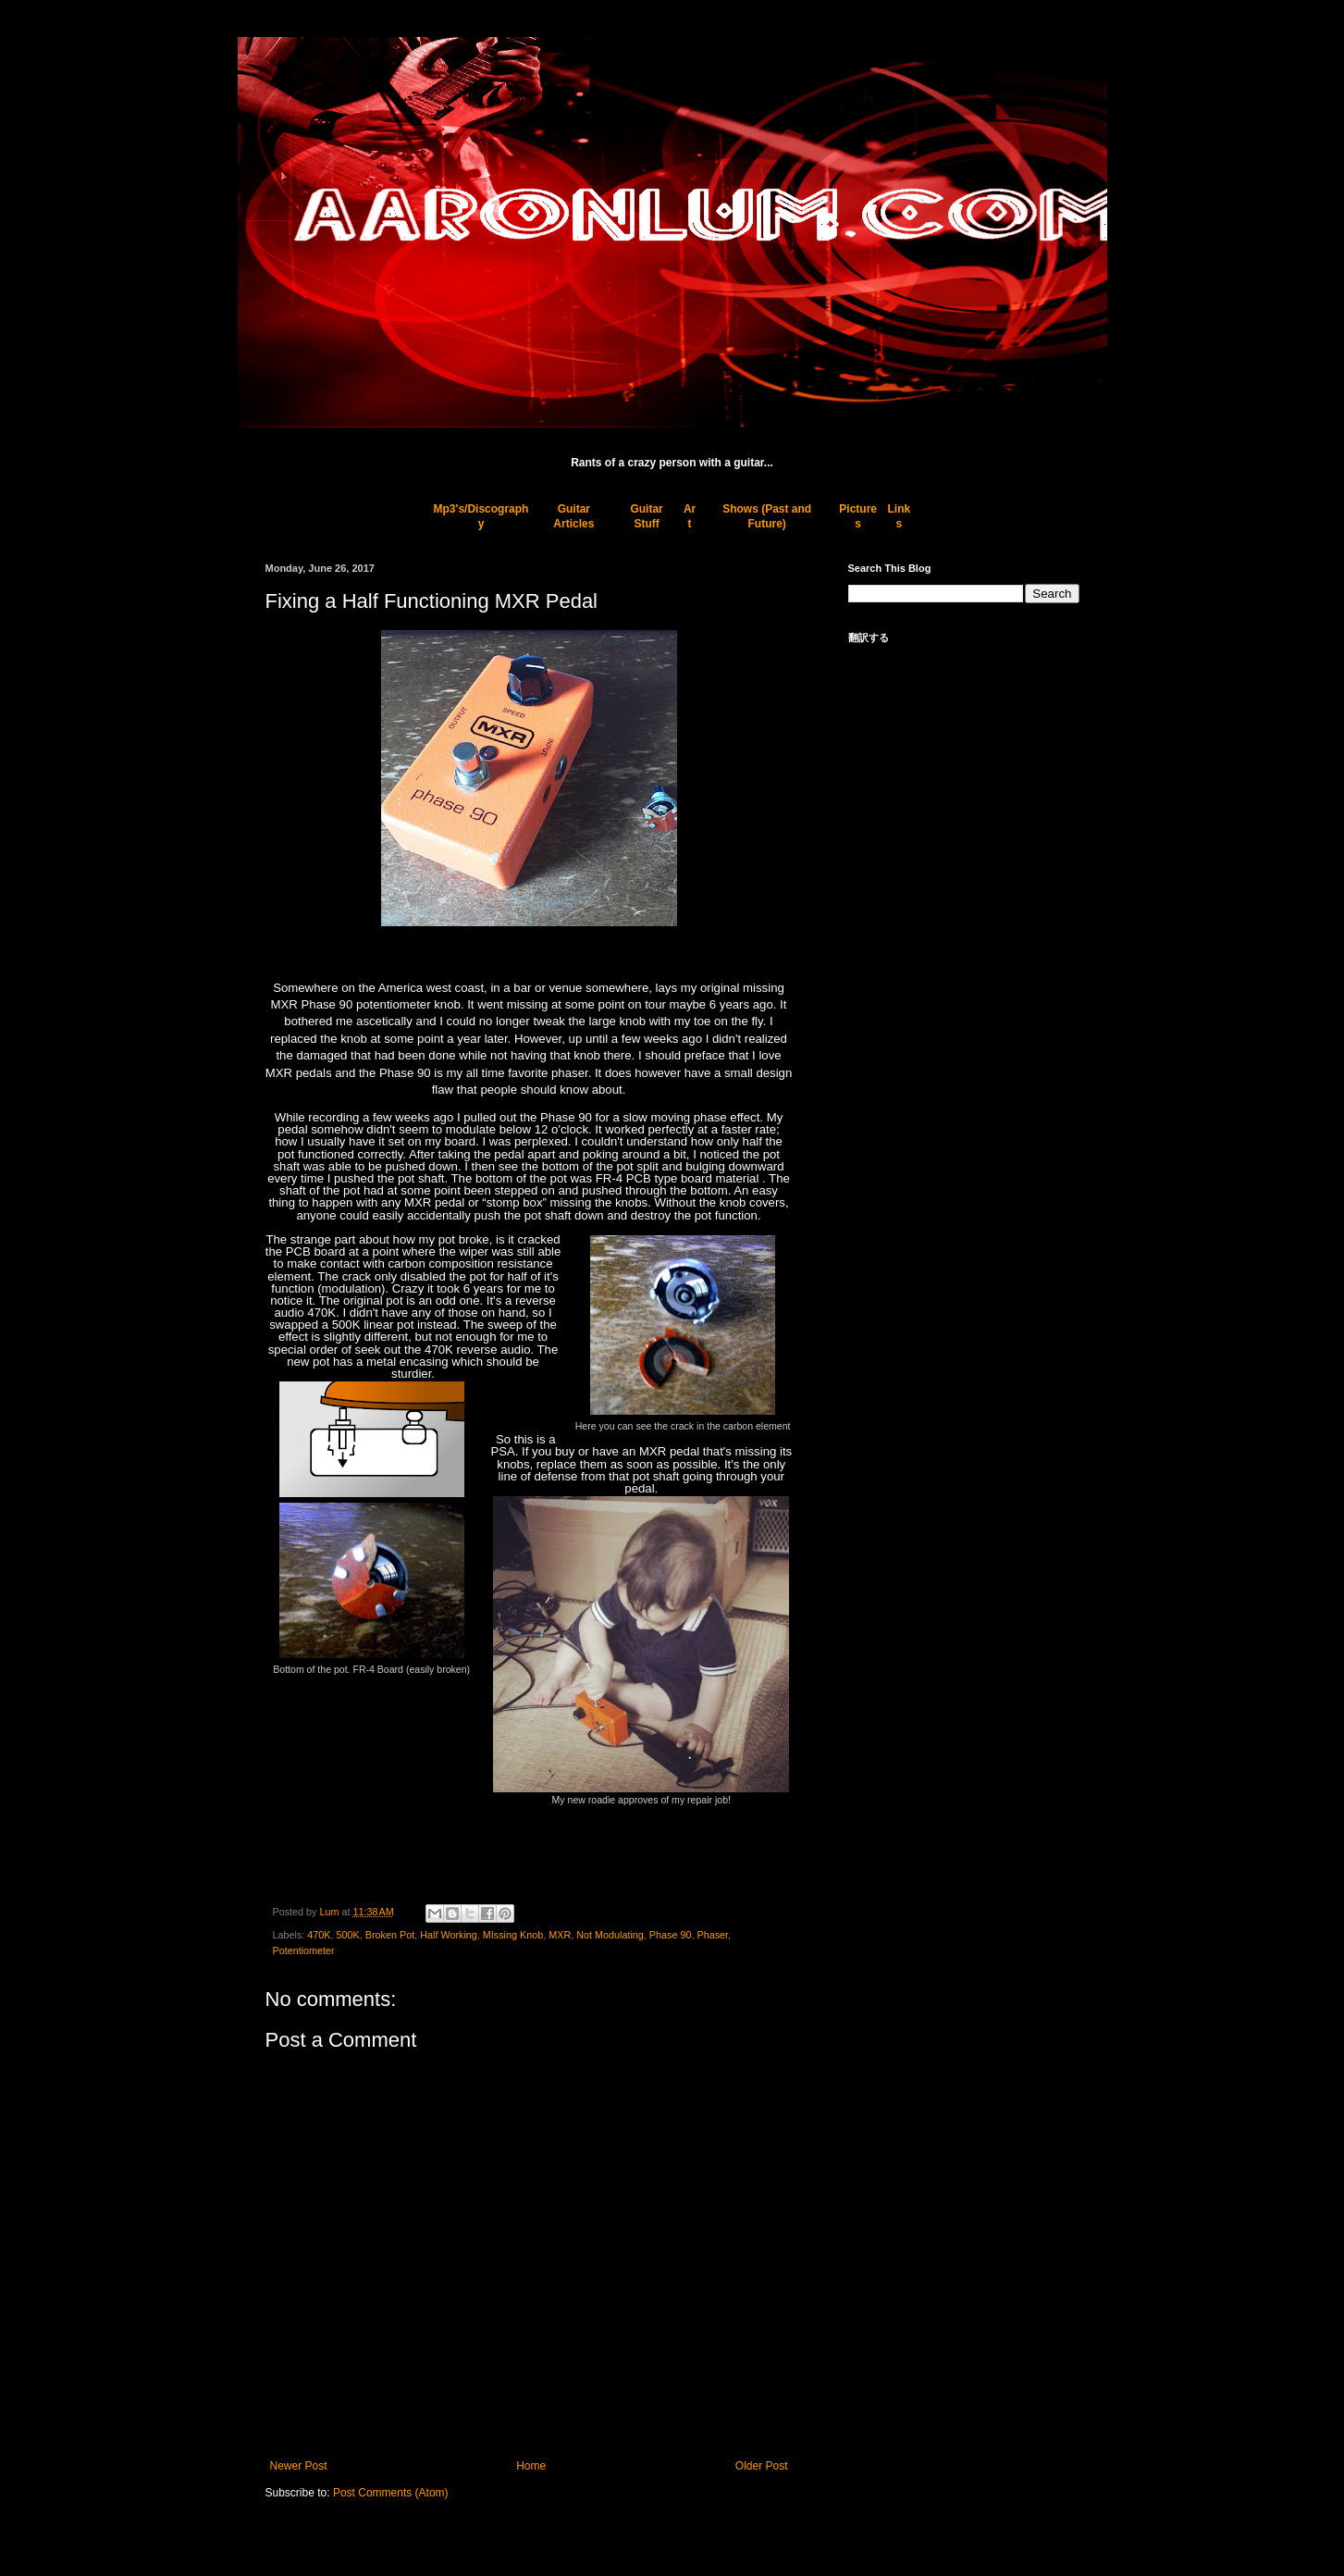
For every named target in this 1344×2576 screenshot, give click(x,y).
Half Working (448, 1934)
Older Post (761, 2465)
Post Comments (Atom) (391, 2492)
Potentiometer (304, 1950)
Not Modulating (610, 1934)
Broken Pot (389, 1934)
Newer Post (298, 2465)
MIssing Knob (513, 1934)
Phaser (712, 1934)
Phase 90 (670, 1934)
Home (531, 2465)
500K (348, 1934)
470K (318, 1934)
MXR (560, 1934)
